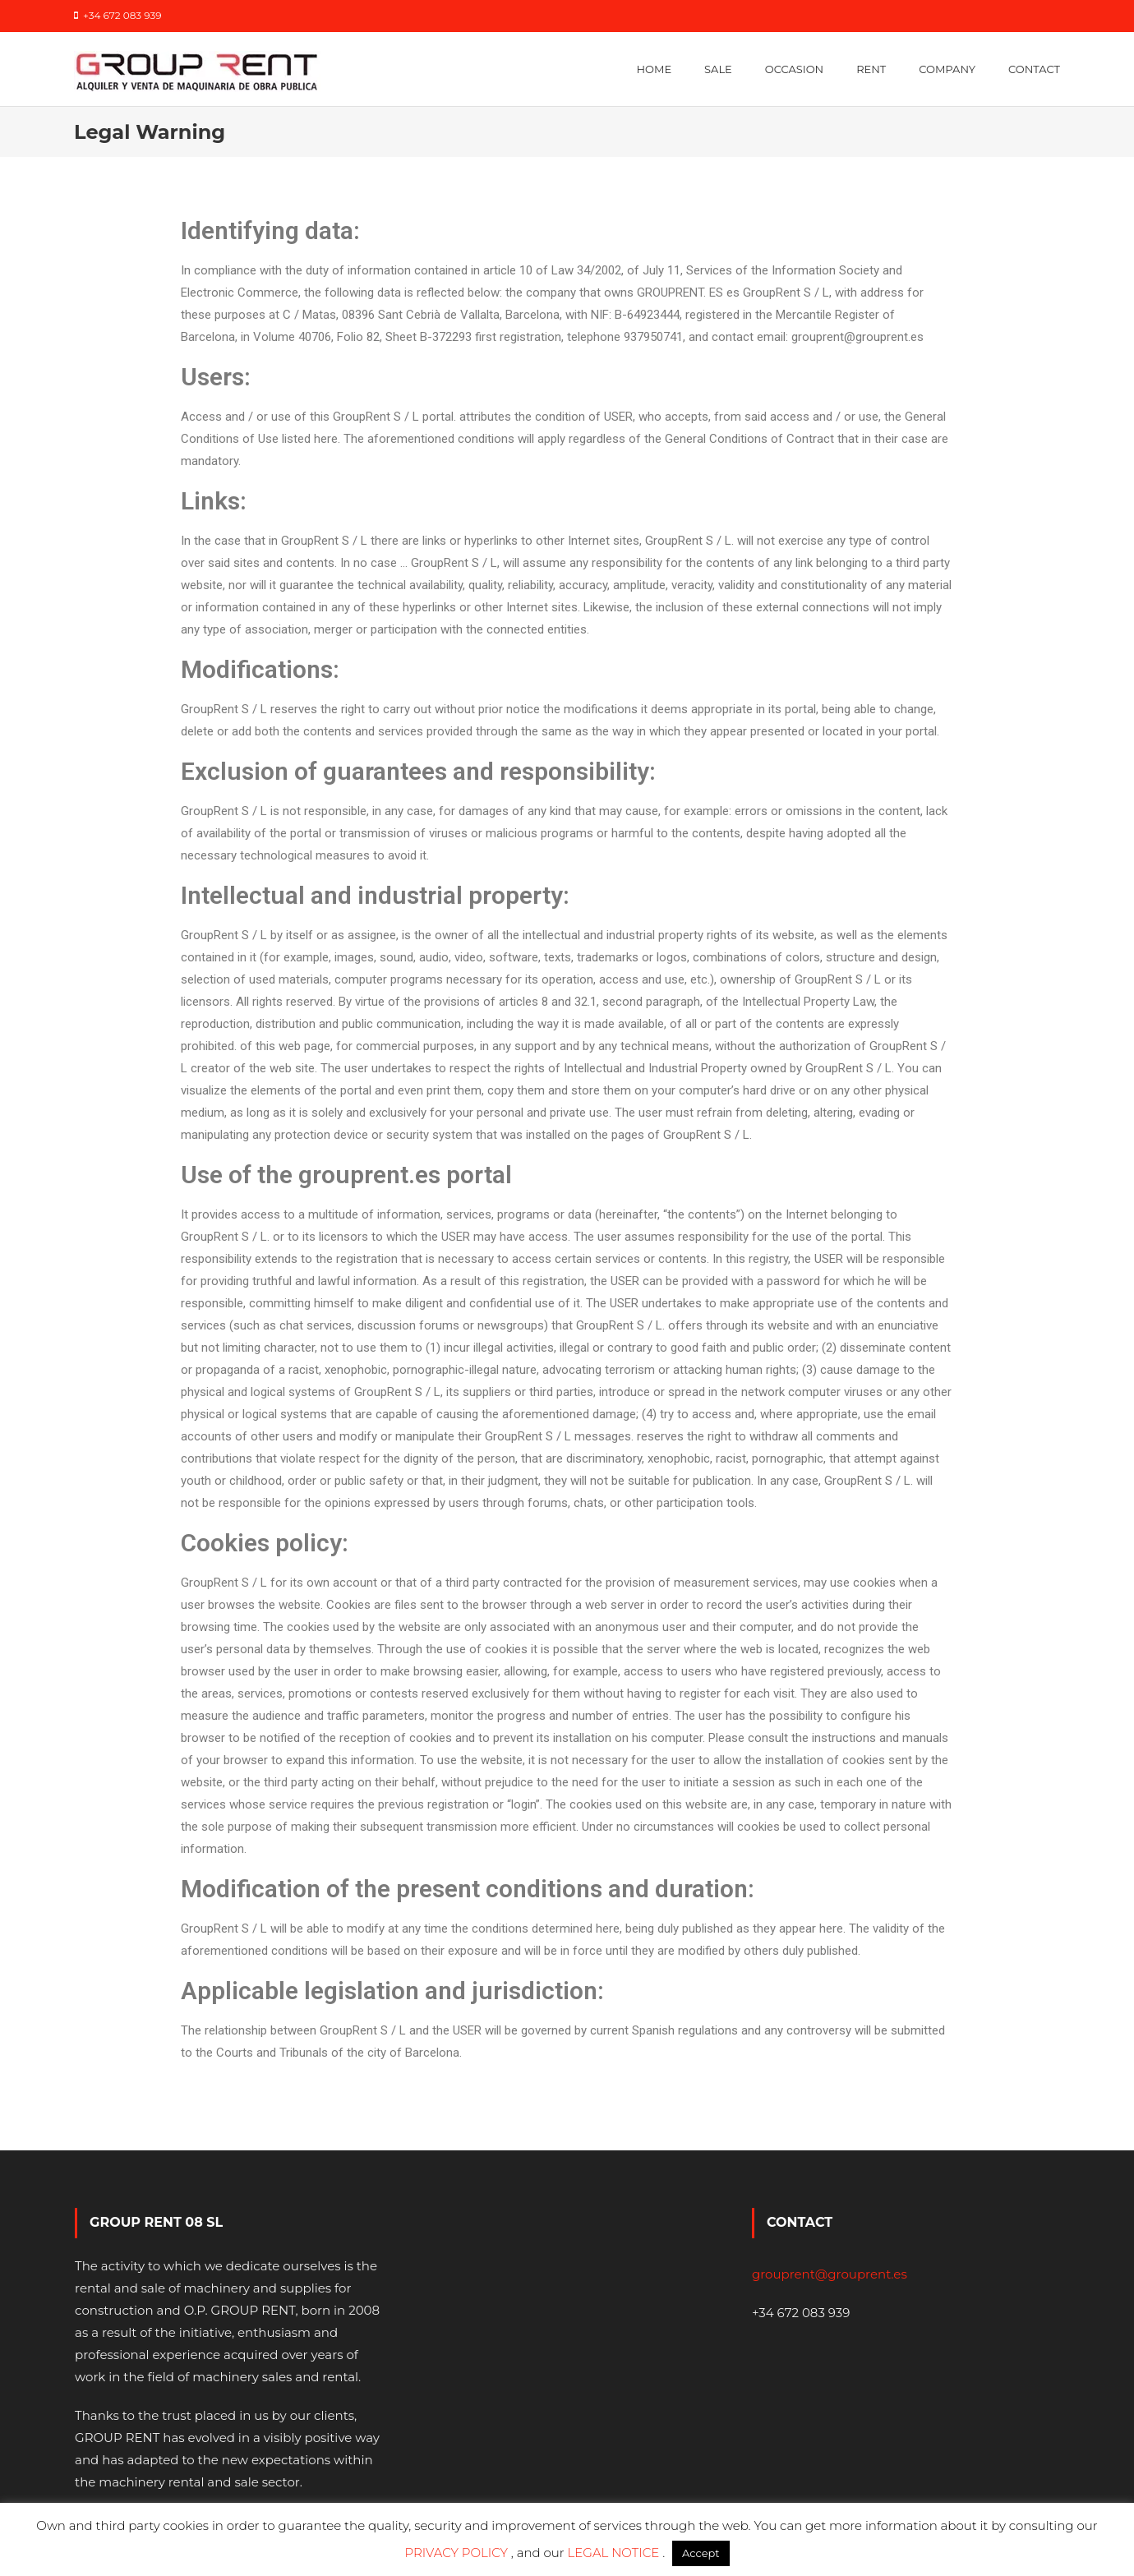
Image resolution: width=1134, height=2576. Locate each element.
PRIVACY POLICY (457, 2552)
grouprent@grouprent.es (829, 2274)
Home (653, 69)
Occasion (794, 69)
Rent (871, 69)
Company (947, 69)
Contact (1034, 69)
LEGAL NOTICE (615, 2552)
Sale (718, 69)
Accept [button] (701, 2553)
